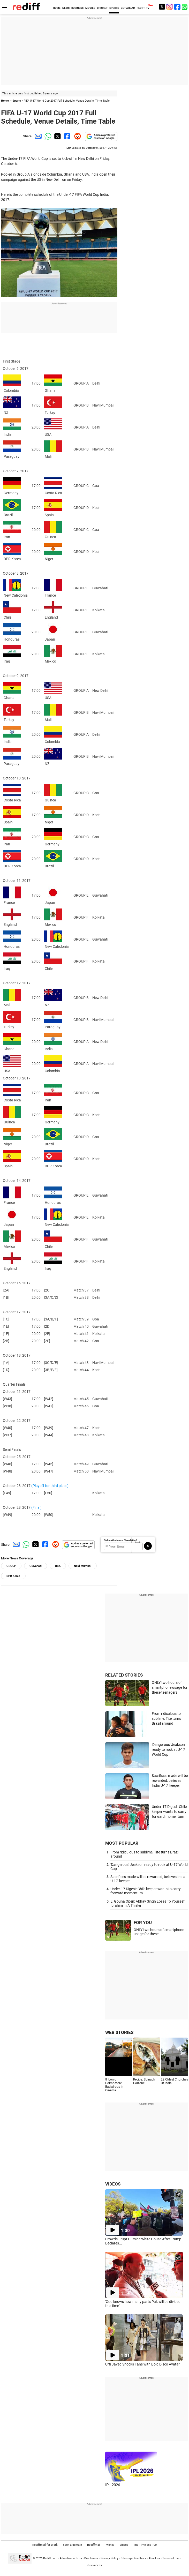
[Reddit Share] (76, 136)
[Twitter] (162, 6)
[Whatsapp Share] (47, 136)
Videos (123, 2545)
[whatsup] (185, 6)
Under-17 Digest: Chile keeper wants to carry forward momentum (169, 1811)
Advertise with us (71, 2558)
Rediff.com (50, 2558)
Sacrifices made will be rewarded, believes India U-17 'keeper (170, 1780)
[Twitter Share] (57, 136)
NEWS (66, 8)
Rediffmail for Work (45, 2545)
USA (58, 1566)
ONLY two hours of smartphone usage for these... (159, 1932)
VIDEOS (112, 2184)
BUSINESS (77, 8)
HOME (57, 8)
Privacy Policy (109, 2558)
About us (154, 2558)
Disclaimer (91, 2558)
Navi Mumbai (82, 1566)
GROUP (11, 1566)
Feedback (140, 2558)
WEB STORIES (119, 2032)
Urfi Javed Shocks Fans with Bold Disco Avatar (142, 2364)
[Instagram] (169, 6)
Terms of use (170, 2558)
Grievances (94, 2565)
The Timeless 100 (145, 2545)
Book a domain (72, 2545)
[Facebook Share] (67, 136)
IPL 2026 (112, 2485)
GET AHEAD (128, 8)
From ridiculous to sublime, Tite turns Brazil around (166, 1718)
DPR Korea (13, 1576)
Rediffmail (94, 2545)
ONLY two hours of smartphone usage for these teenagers (169, 1687)
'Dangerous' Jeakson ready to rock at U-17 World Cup (168, 1749)
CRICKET (102, 8)
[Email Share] (37, 136)
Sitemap (126, 2558)
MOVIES (90, 8)
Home (5, 100)
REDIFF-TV (143, 8)
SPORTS (114, 8)
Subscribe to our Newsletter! (120, 1540)
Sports (16, 100)
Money (110, 2545)
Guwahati (35, 1566)
